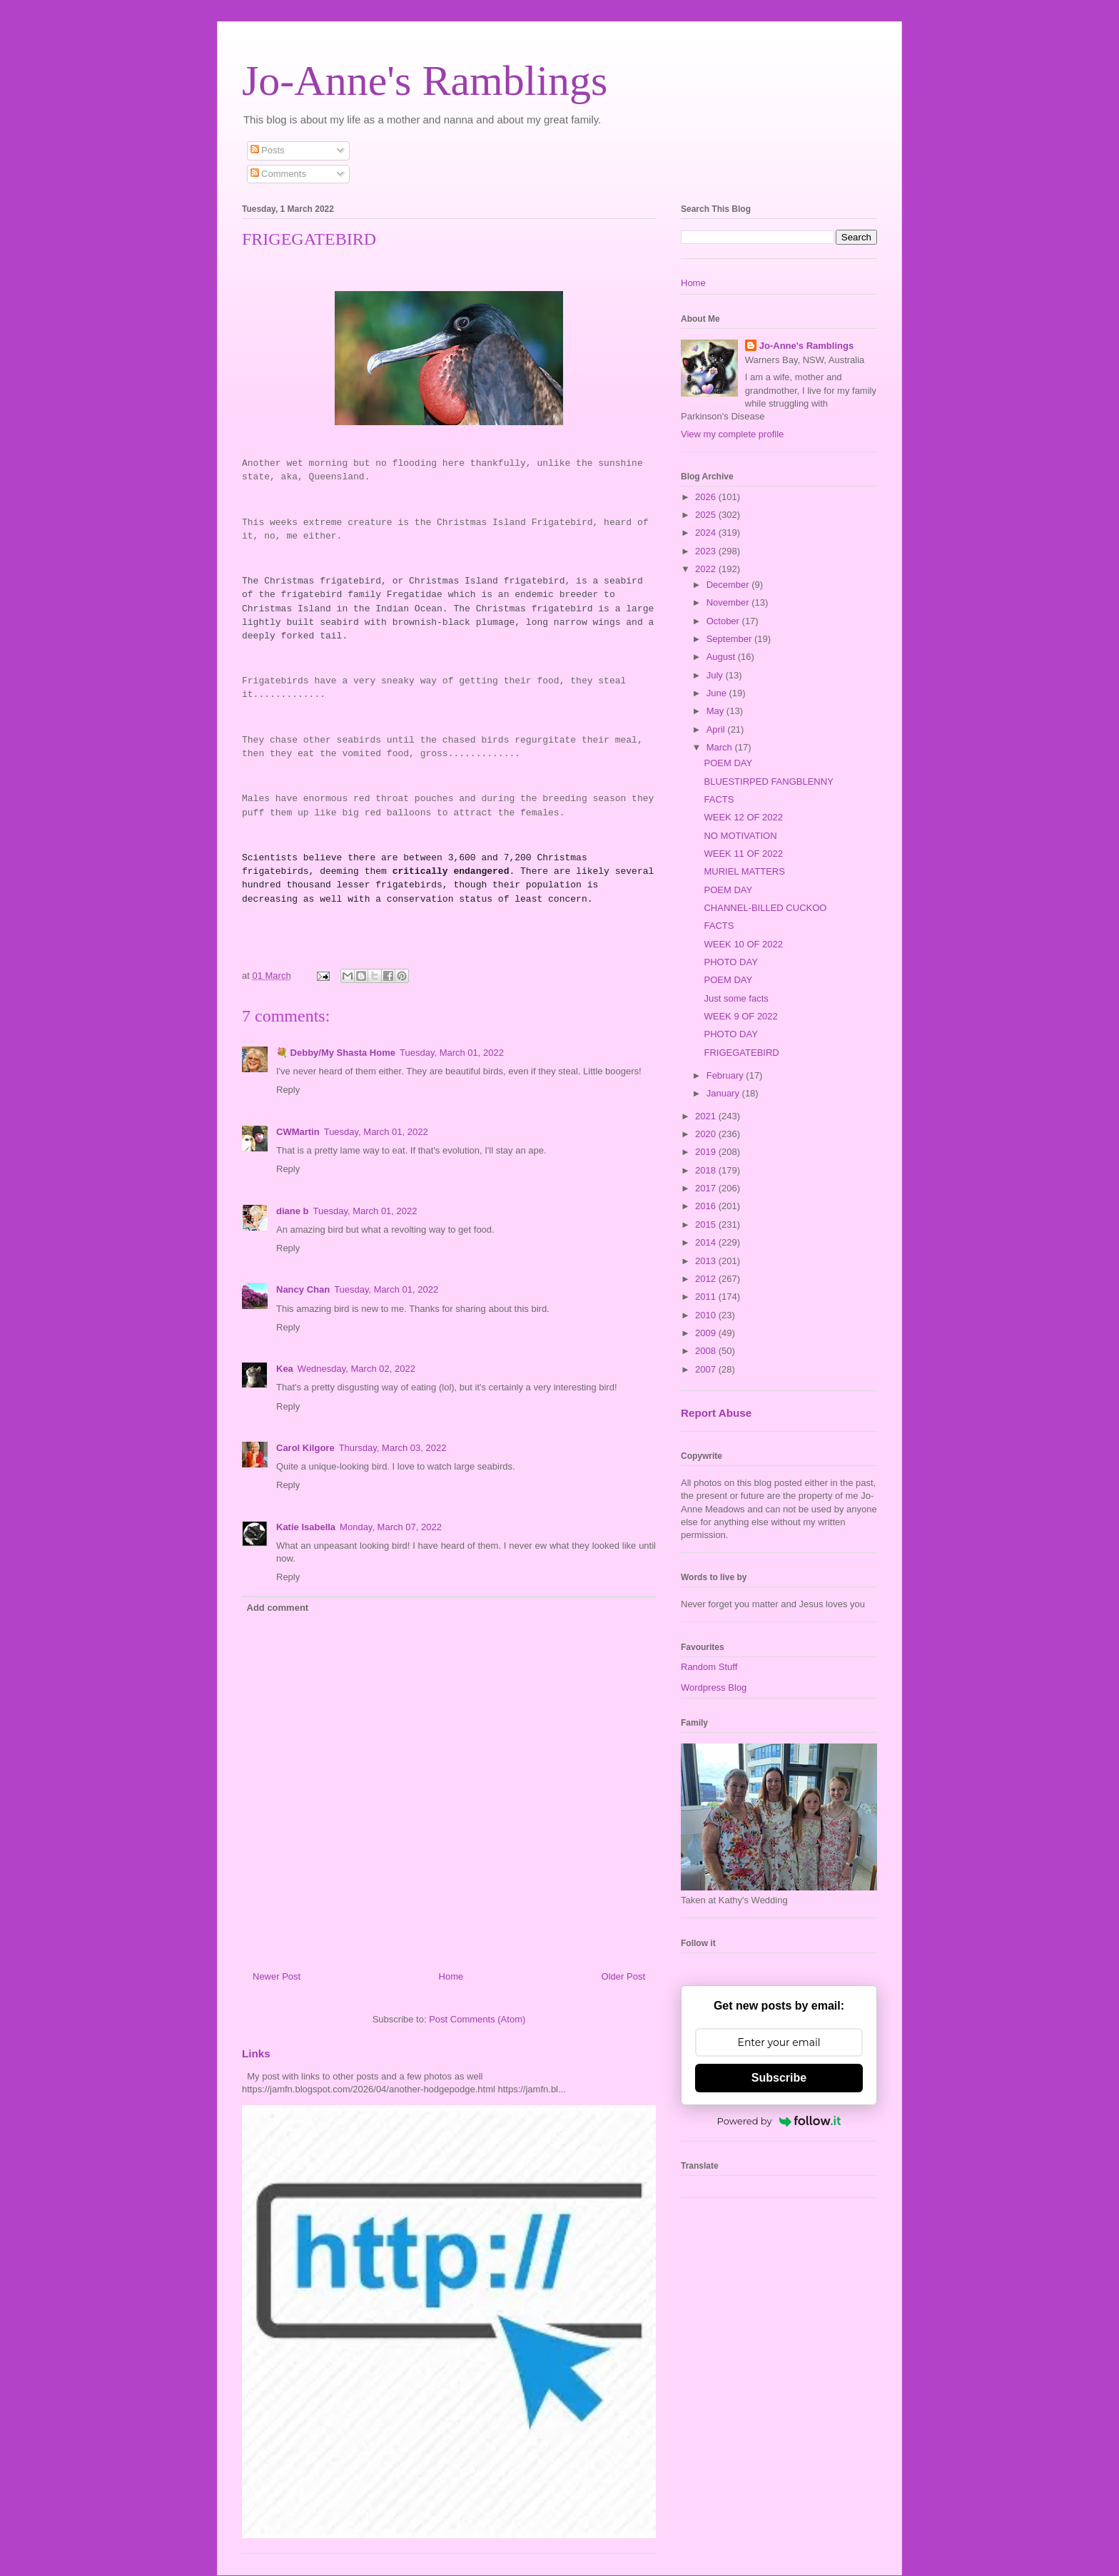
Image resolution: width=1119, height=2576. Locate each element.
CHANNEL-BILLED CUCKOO (765, 907)
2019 (707, 1151)
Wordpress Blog (713, 1687)
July (716, 675)
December (729, 584)
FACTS (719, 799)
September (730, 638)
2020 (707, 1134)
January (724, 1093)
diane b (292, 1211)
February (726, 1075)
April (717, 729)
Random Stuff (709, 1666)
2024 (707, 532)
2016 (707, 1206)
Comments (278, 173)
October (724, 621)
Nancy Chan (303, 1289)
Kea (284, 1368)
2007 (707, 1369)
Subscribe (778, 2078)
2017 (707, 1188)
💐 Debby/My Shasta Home (335, 1052)
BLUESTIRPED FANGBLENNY (768, 781)
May (716, 711)
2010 (707, 1315)
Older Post (623, 1976)
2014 (707, 1242)
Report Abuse (716, 1413)
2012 (707, 1278)
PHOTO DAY (730, 962)
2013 (707, 1261)
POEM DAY (728, 763)
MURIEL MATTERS (744, 871)
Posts (267, 150)
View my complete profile (732, 434)
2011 (707, 1296)
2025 (707, 514)
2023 (707, 551)
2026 (707, 497)
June (718, 693)
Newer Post (276, 1976)
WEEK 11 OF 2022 (743, 853)
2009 (707, 1333)
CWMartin (298, 1131)
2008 (707, 1350)
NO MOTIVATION (740, 835)
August (722, 656)
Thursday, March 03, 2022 (393, 1447)
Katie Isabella (305, 1527)
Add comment (278, 1607)
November (729, 602)
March (721, 747)
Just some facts (736, 998)
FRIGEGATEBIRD (741, 1052)
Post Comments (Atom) (477, 2019)
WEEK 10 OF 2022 (743, 944)
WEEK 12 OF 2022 (743, 817)
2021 (707, 1116)
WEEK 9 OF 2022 (740, 1016)
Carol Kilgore (305, 1447)
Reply (288, 1089)
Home (451, 1976)
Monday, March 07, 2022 (391, 1527)
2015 (707, 1224)
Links (256, 2053)
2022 (707, 569)
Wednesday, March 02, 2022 (356, 1368)
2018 (707, 1170)
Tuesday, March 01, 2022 (452, 1052)
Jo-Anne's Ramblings (424, 80)
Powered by (779, 2121)
